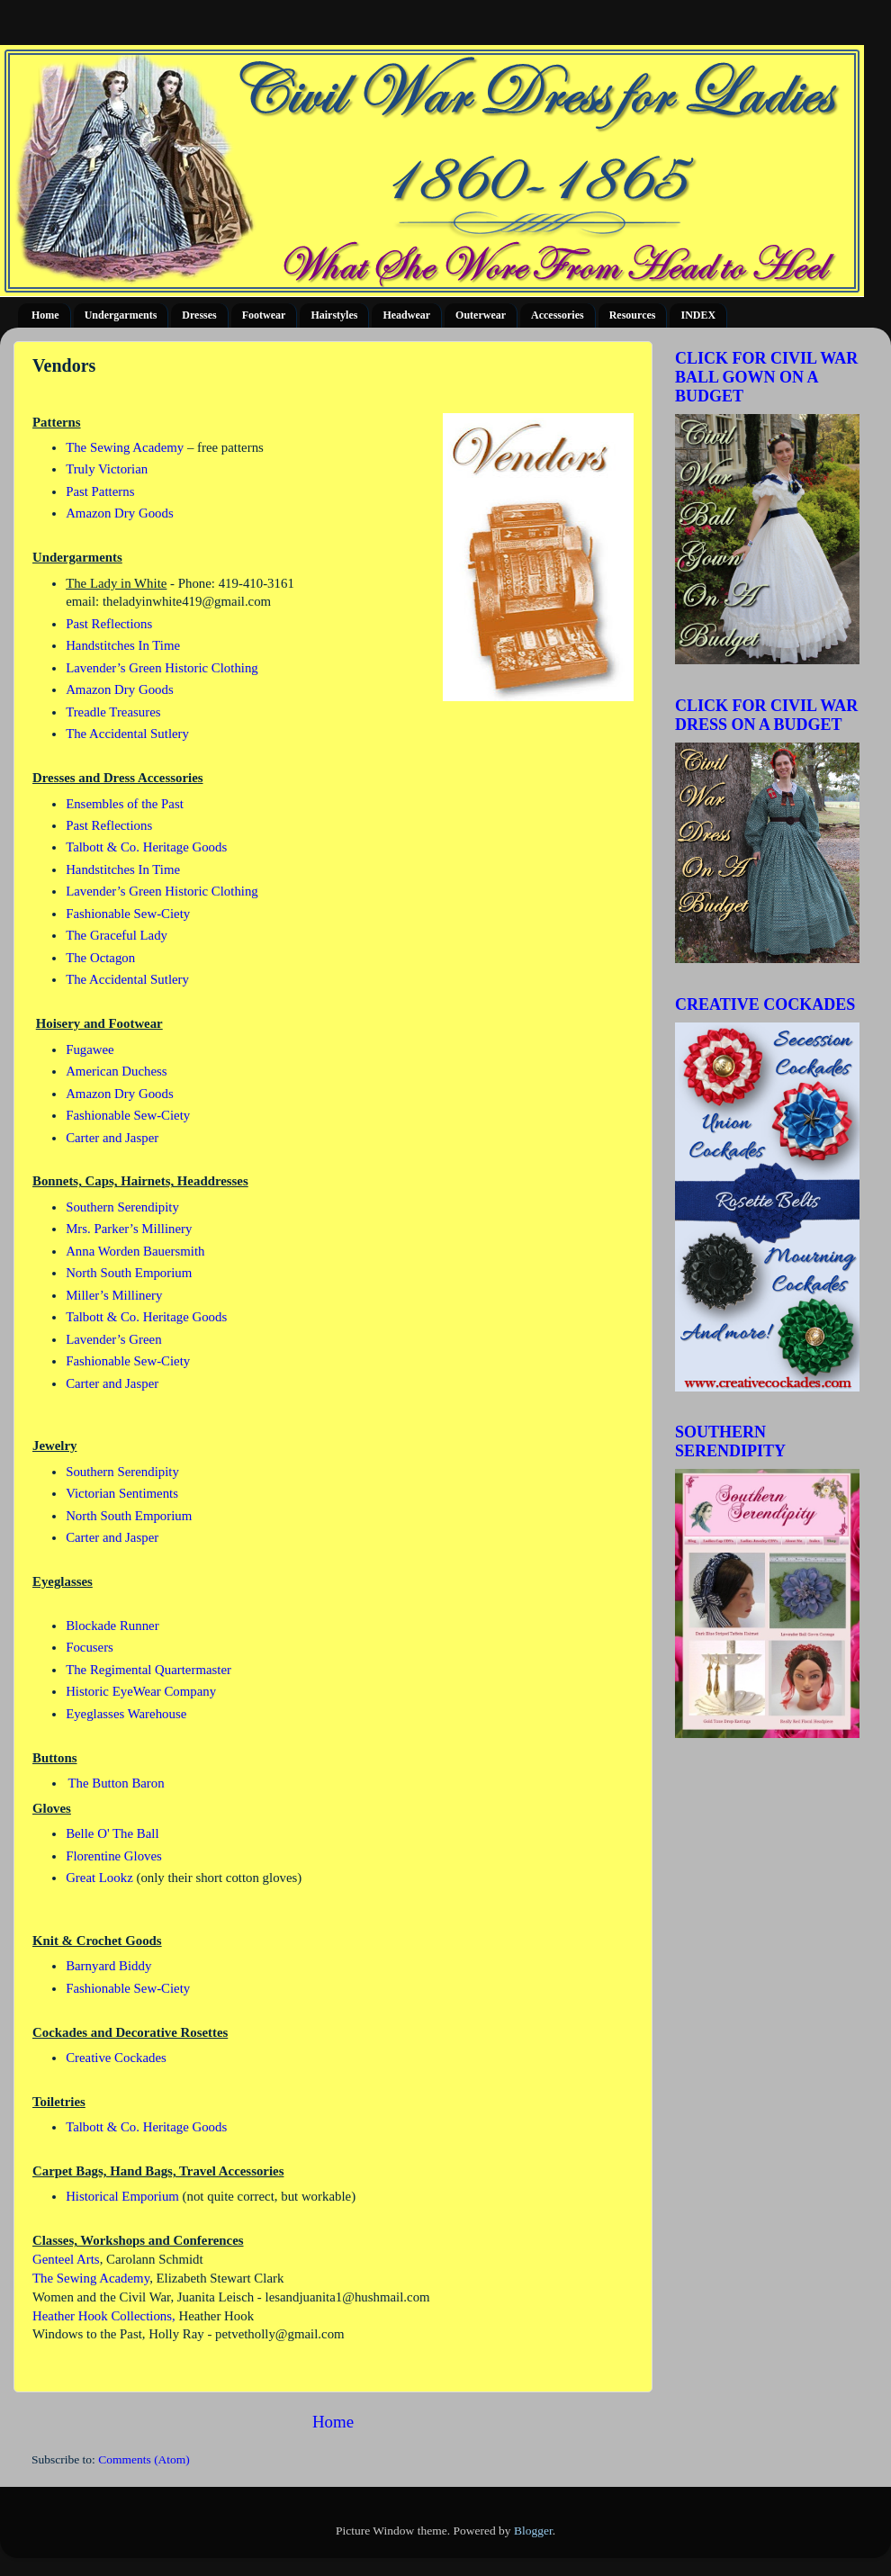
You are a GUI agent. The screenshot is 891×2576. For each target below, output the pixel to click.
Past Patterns (100, 491)
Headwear (406, 315)
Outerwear (480, 315)
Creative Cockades (116, 2057)
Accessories (557, 315)
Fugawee (90, 1049)
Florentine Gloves (114, 1856)
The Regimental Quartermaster (148, 1669)
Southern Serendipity (122, 1207)
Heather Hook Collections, (104, 2316)
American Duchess (118, 1071)
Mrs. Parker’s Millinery (129, 1228)
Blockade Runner (112, 1625)
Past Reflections (109, 624)
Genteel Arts (66, 2259)
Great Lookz (101, 1877)
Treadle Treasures (113, 712)
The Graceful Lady (116, 935)
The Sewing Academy (125, 447)
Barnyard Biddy (108, 1966)
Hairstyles (333, 315)
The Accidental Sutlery (127, 733)
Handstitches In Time (123, 645)
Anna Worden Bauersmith (135, 1251)
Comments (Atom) (144, 2459)
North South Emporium (129, 1272)
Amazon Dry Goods (120, 513)
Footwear (264, 315)
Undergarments (121, 315)
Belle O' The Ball (112, 1833)
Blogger (533, 2530)
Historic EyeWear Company (141, 1691)
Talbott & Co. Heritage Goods (146, 847)
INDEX (698, 315)
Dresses (199, 315)
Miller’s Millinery (114, 1295)
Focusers (89, 1647)
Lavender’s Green (115, 1339)
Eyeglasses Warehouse (126, 1714)
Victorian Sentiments (122, 1493)
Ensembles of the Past (125, 804)
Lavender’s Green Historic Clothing (162, 668)
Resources (632, 315)
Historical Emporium (122, 2196)
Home (45, 315)
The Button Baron (116, 1783)
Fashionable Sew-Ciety (128, 913)
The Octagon (100, 957)
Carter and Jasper (112, 1137)
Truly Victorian (107, 469)
